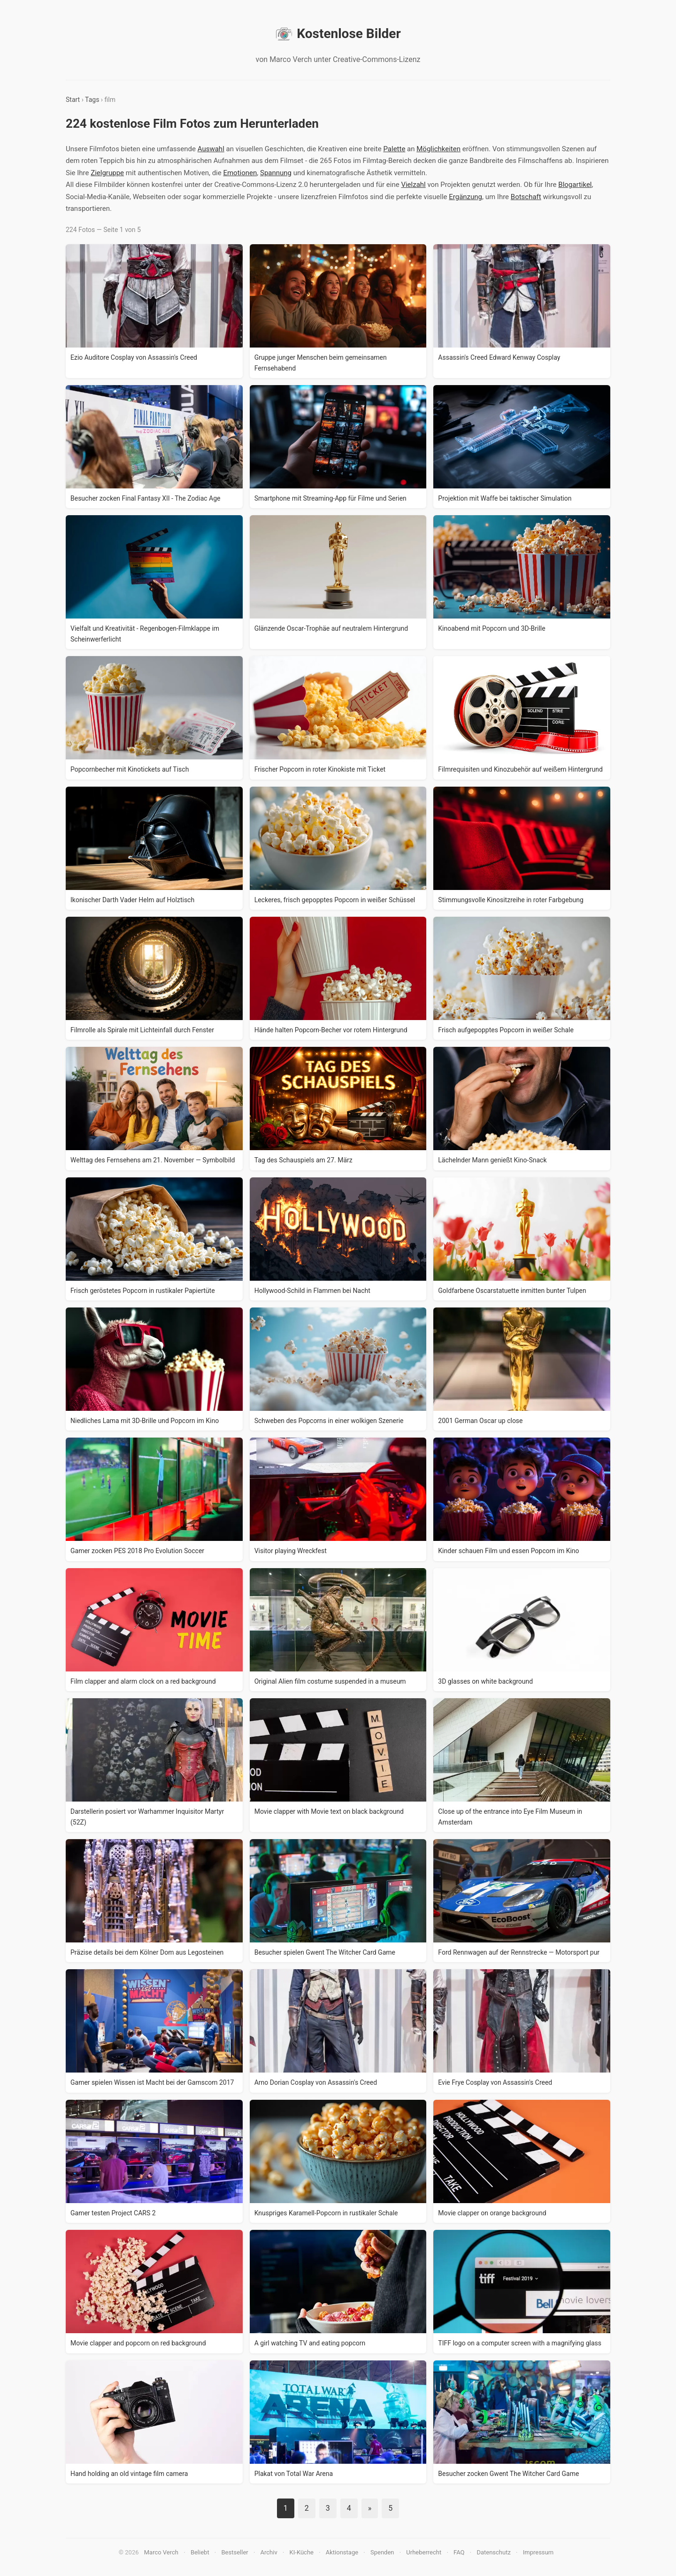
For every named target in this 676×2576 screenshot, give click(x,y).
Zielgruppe (107, 173)
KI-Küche (302, 2552)
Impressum (538, 2552)
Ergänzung (465, 197)
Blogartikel (575, 184)
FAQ (458, 2552)
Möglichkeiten (438, 149)
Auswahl (211, 149)
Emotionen (240, 173)
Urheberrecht (423, 2552)
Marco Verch (161, 2552)
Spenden (382, 2552)
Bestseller (235, 2552)
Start (73, 99)
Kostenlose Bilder (337, 33)
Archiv (269, 2552)
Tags (92, 99)
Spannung (276, 173)
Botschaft (526, 197)
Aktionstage (342, 2552)
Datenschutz (493, 2552)
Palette (394, 149)
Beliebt (200, 2552)
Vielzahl (413, 184)
